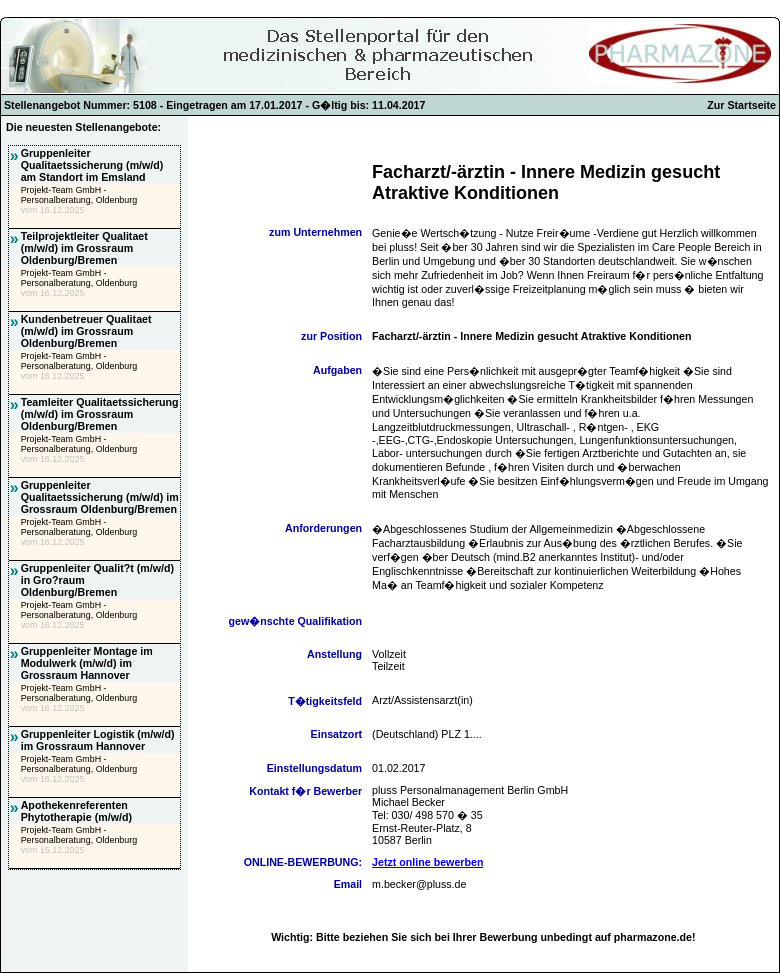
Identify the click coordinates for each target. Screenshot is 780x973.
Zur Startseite (741, 105)
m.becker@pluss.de (419, 884)
